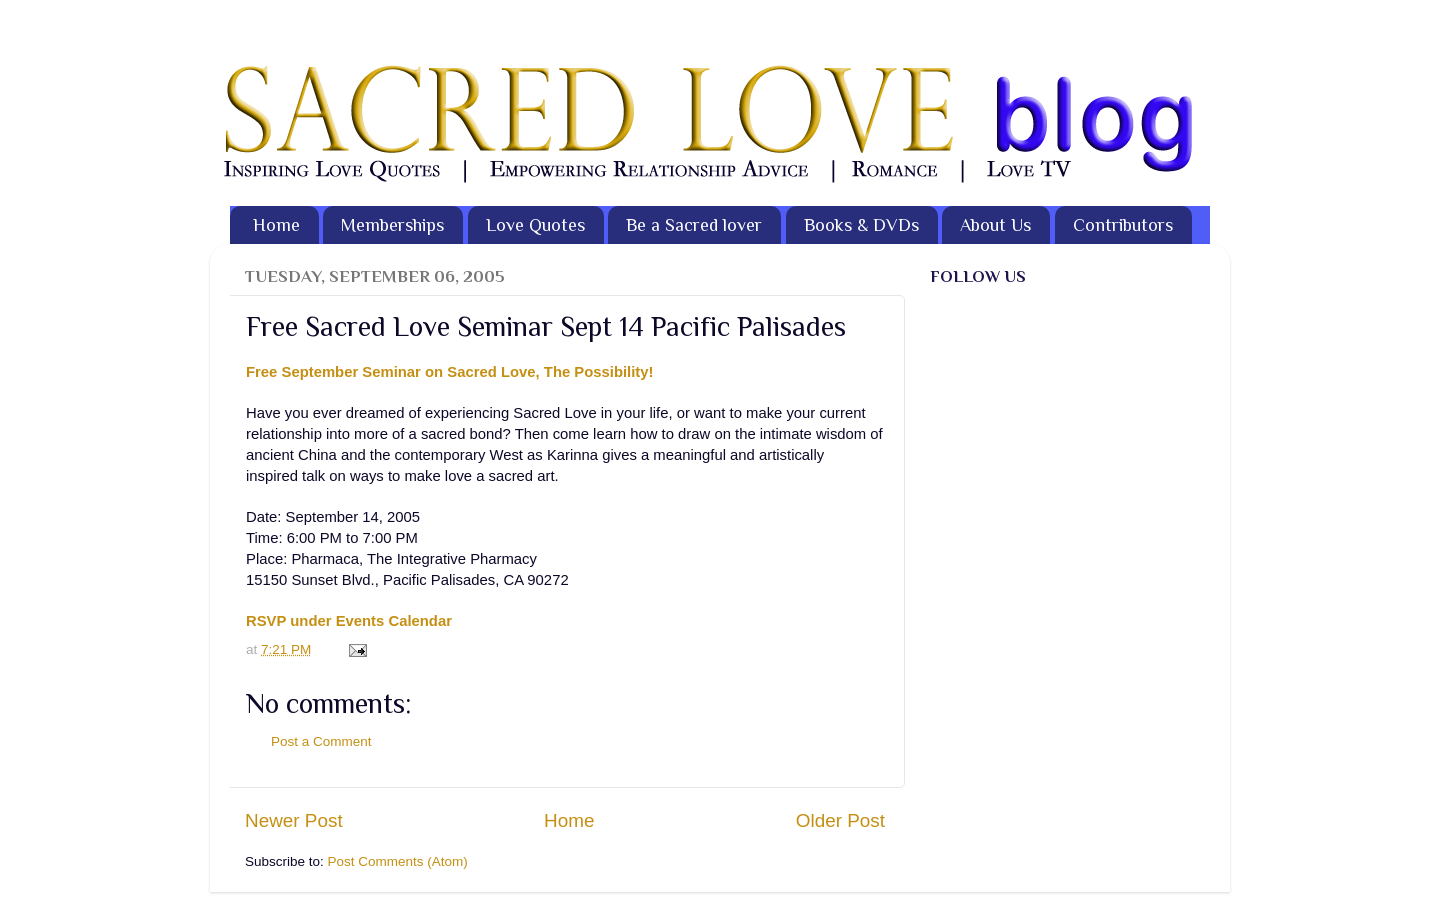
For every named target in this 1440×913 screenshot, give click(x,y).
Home (276, 225)
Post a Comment (321, 741)
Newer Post (294, 820)
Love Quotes (535, 225)
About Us (995, 225)
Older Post (840, 820)
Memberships (392, 225)
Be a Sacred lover (694, 225)
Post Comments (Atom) (398, 861)
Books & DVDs (861, 225)
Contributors (1123, 225)
